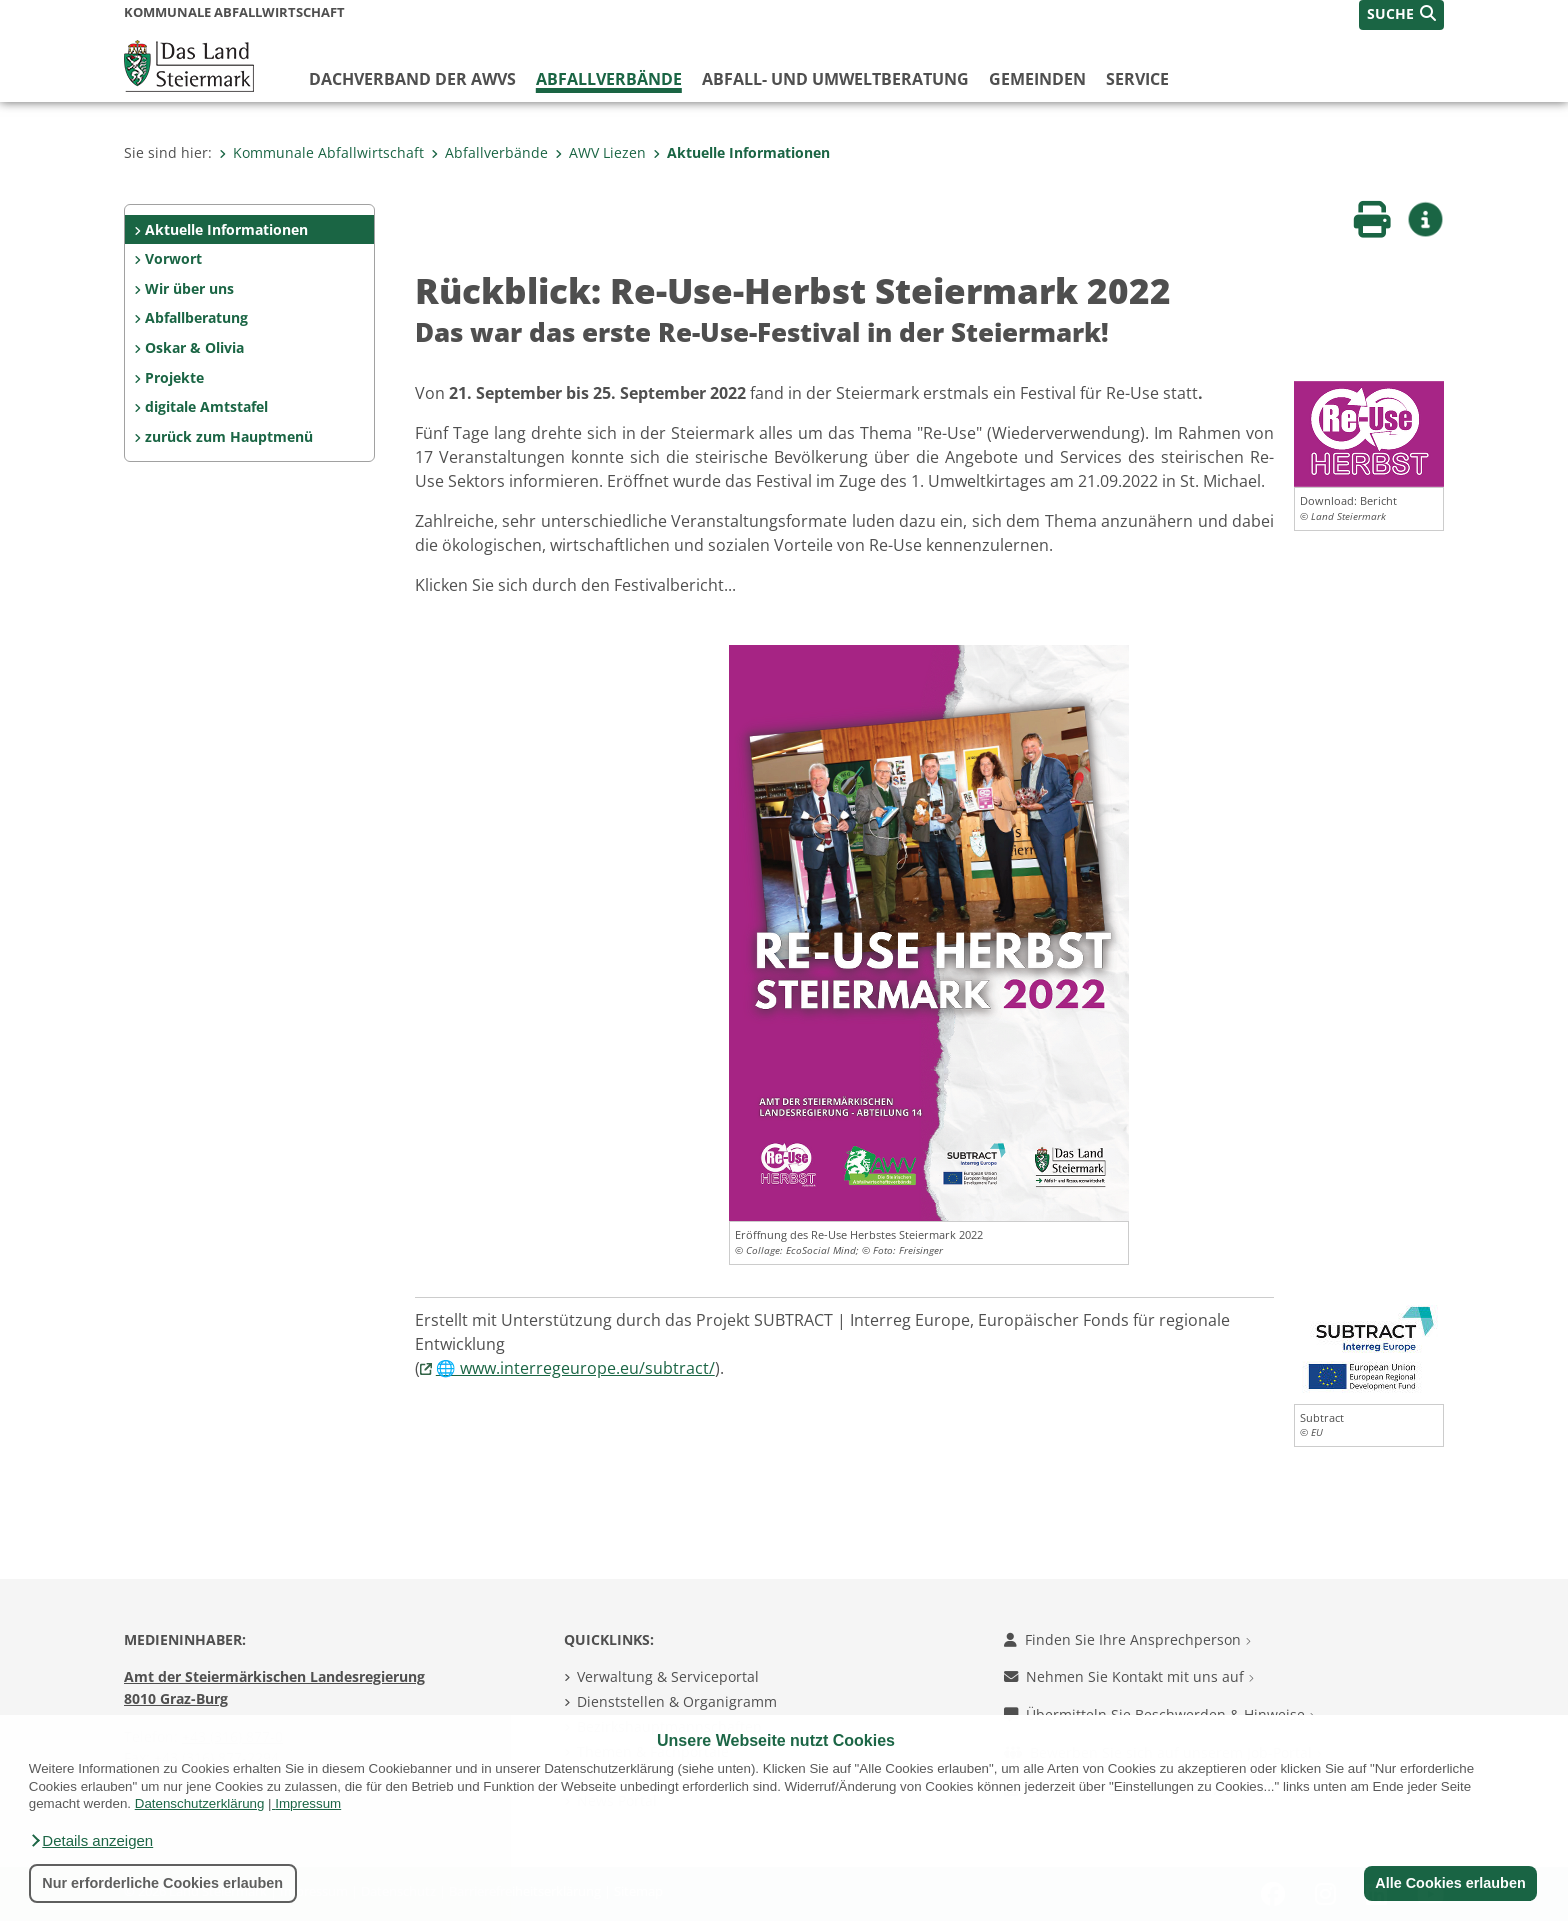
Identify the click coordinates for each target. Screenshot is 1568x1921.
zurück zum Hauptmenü (229, 436)
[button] (91, 1841)
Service (1137, 79)
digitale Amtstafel (206, 406)
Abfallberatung (196, 317)
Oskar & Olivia (194, 347)
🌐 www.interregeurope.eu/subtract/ (575, 1368)
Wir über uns (189, 288)
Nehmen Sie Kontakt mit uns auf (1129, 1676)
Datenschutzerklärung (200, 1803)
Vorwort (173, 258)
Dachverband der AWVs (412, 79)
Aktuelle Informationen (741, 152)
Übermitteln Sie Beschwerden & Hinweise (1159, 1714)
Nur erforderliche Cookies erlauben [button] (162, 1883)
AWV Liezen (600, 152)
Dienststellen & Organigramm (677, 1701)
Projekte (174, 377)
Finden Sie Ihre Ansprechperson (1127, 1639)
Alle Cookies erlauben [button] (1450, 1883)
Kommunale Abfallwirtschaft (321, 152)
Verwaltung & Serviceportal (668, 1676)
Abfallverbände (609, 79)
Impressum (308, 1803)
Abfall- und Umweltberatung (835, 79)
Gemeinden (1037, 79)
